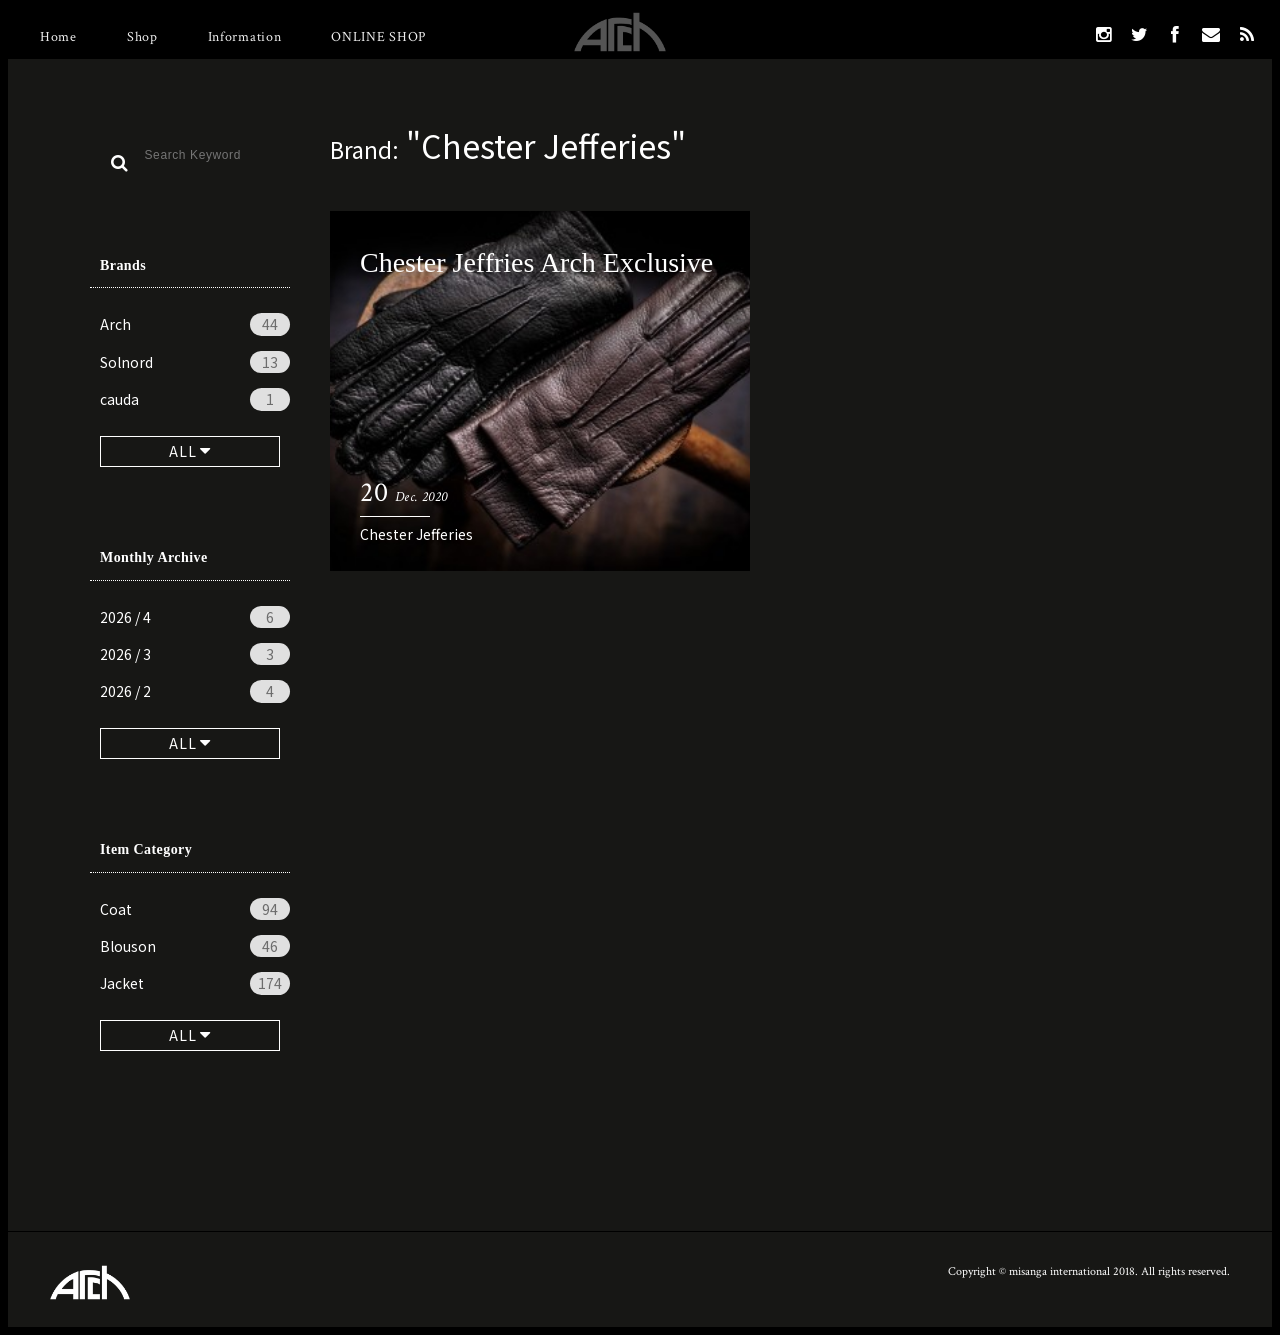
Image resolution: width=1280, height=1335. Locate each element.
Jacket (195, 983)
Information (245, 37)
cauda (195, 399)
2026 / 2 (195, 691)
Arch (195, 324)
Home (58, 37)
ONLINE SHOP (378, 37)
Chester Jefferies (416, 534)
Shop (142, 37)
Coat (195, 909)
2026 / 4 (195, 617)
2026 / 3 (195, 654)
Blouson (195, 946)
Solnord (195, 362)
